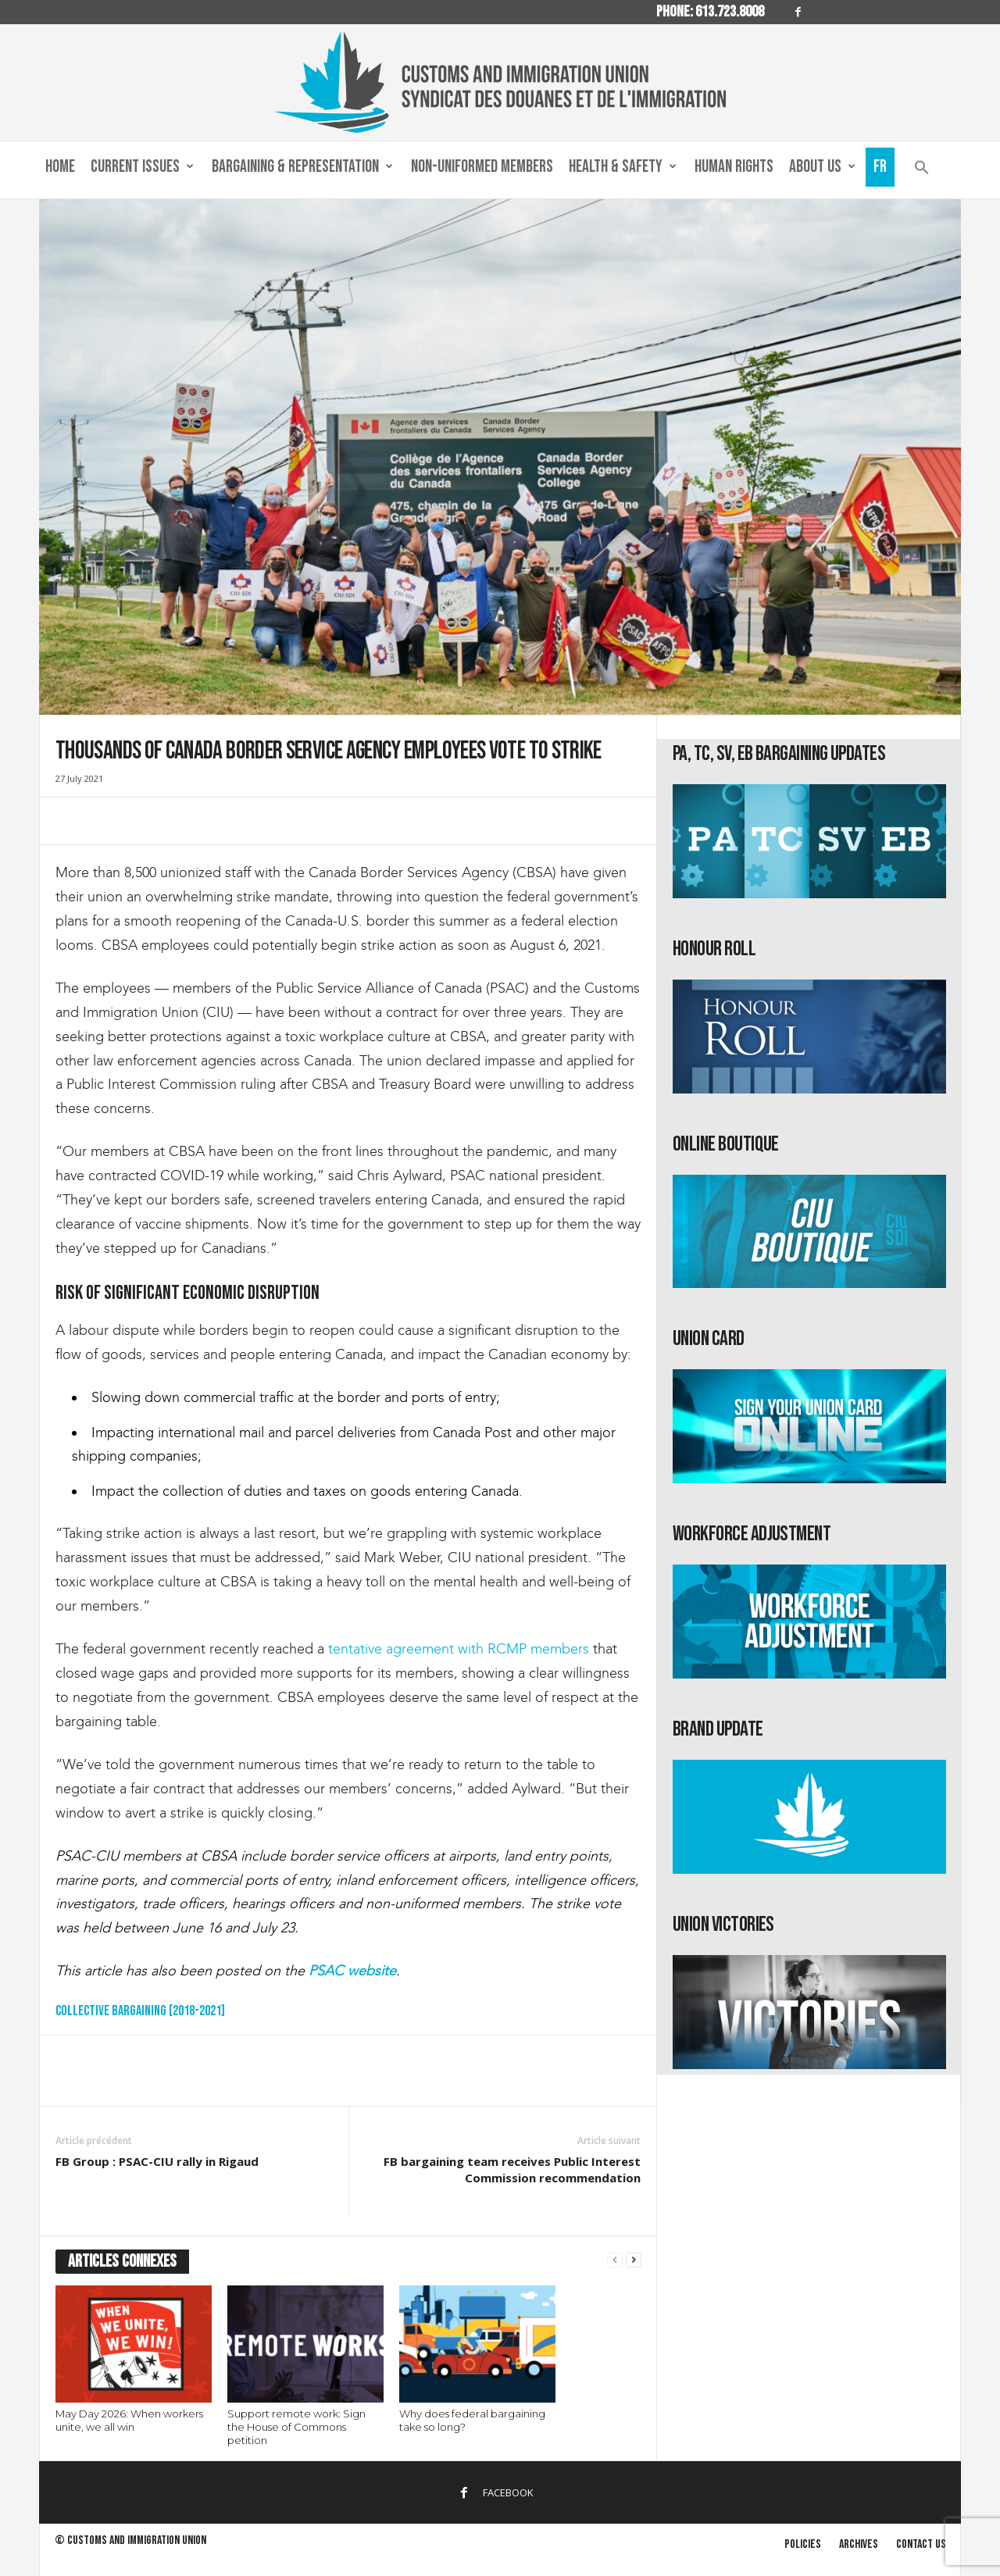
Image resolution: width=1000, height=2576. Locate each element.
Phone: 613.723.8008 (710, 11)
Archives (858, 2544)
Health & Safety (623, 167)
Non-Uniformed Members (482, 166)
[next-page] (633, 2260)
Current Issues (142, 167)
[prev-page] (615, 2260)
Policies (802, 2544)
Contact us (921, 2544)
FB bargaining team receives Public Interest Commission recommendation (512, 2169)
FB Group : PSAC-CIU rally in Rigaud (157, 2161)
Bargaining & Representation (302, 167)
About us (822, 167)
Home (60, 166)
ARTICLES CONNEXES (122, 2261)
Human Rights (734, 166)
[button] (922, 170)
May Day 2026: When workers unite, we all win (129, 2420)
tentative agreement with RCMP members (458, 1648)
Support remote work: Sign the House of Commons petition (296, 2426)
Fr (880, 166)
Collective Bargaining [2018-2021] (140, 2011)
